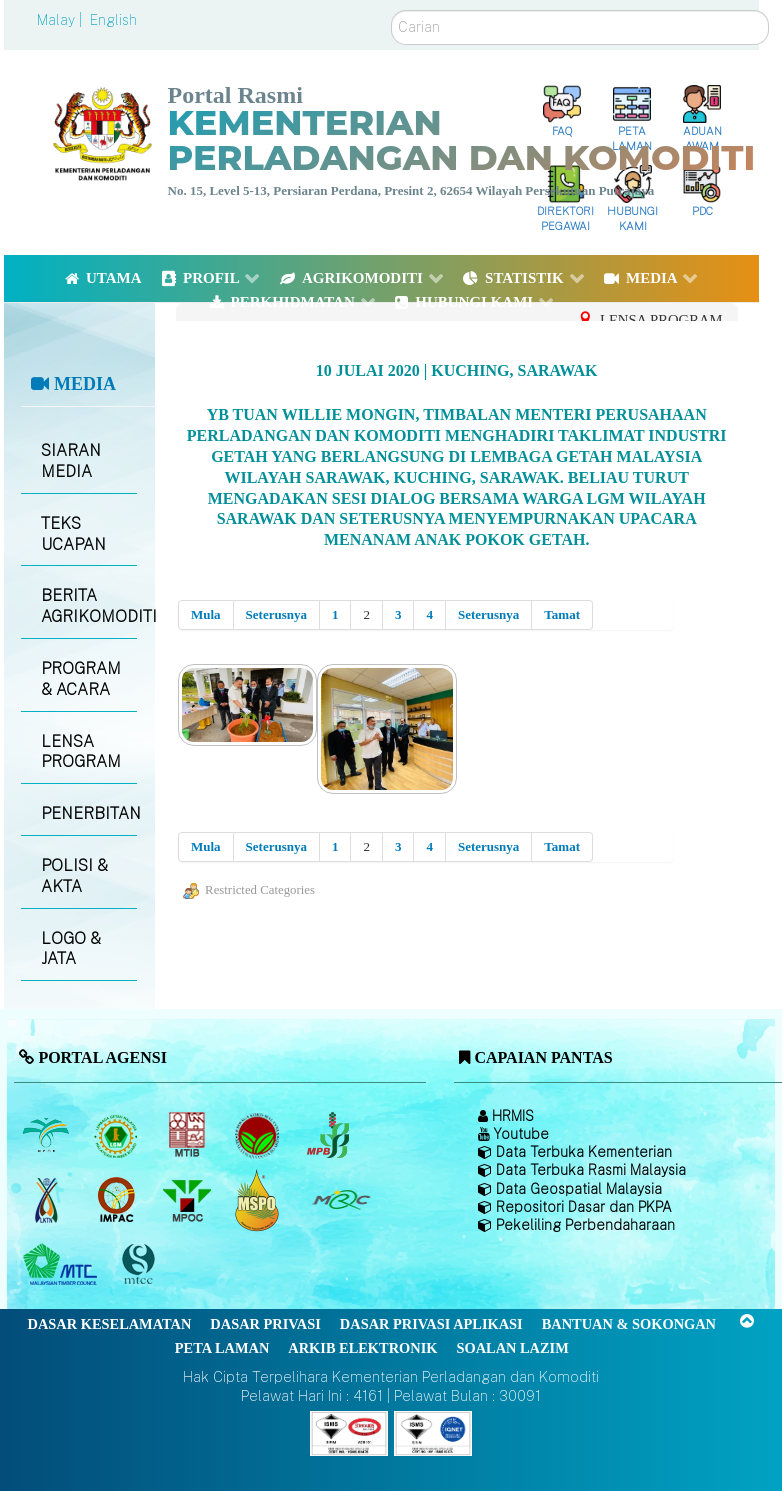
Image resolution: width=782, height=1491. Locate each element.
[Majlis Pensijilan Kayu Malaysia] (141, 1264)
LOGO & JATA (71, 949)
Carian (391, 10)
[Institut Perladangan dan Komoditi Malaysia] (118, 1200)
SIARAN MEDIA (71, 461)
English (113, 20)
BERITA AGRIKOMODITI (89, 606)
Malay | (61, 20)
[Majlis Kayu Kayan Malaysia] (62, 1265)
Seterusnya (276, 614)
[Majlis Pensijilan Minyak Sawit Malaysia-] (259, 1199)
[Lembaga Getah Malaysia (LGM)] (118, 1135)
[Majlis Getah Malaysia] (340, 1200)
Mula (206, 614)
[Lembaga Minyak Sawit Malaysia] (47, 1135)
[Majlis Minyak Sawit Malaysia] (188, 1200)
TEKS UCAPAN (73, 534)
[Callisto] (349, 1431)
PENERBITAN (89, 813)
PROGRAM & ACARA (81, 679)
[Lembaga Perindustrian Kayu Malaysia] (188, 1135)
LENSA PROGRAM (81, 752)
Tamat (562, 614)
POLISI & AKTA (74, 876)
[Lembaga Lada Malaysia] (329, 1135)
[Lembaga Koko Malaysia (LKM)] (259, 1135)
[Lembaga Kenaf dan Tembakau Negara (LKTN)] (47, 1200)
